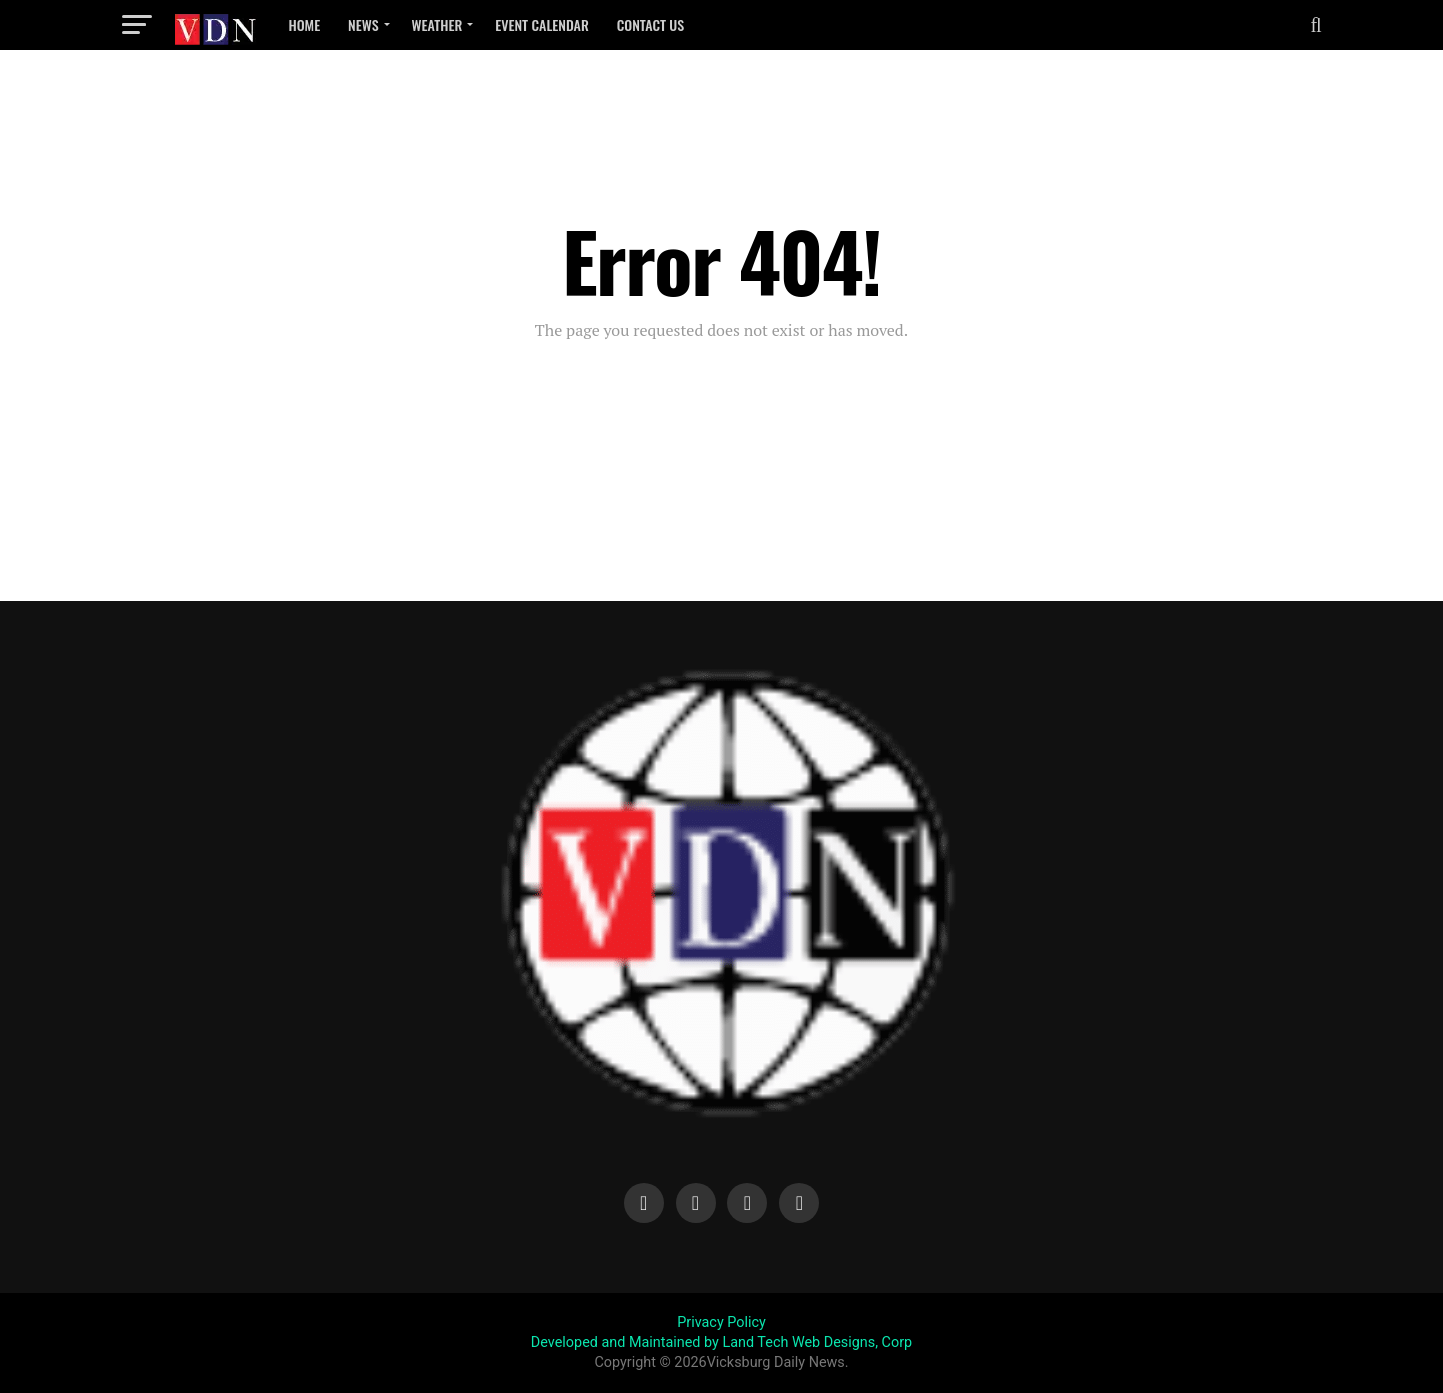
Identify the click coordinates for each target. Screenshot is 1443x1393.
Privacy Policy (721, 1322)
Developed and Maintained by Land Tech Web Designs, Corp (721, 1342)
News (363, 24)
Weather (437, 24)
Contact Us (651, 24)
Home (305, 24)
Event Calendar (541, 24)
